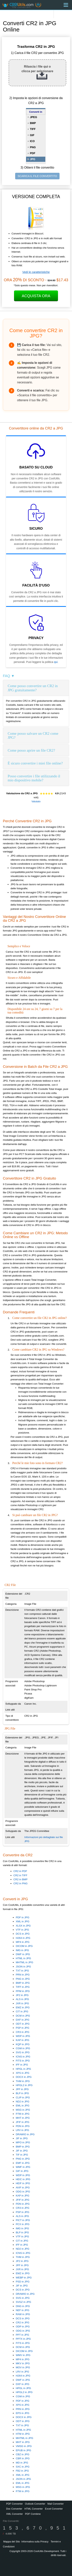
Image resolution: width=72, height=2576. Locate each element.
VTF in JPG (22, 1929)
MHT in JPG (23, 2117)
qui (56, 661)
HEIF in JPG (23, 2183)
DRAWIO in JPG (25, 2134)
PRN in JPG (23, 1974)
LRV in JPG (22, 2130)
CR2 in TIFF (20, 1875)
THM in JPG (23, 2081)
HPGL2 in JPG (24, 2085)
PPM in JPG (23, 1991)
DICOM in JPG (24, 1946)
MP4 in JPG (22, 1942)
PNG (33, 147)
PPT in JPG (22, 2334)
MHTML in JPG (24, 1962)
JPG (32, 159)
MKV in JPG (23, 2363)
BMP (33, 123)
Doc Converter (14, 2508)
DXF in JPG (22, 2019)
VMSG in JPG (24, 2446)
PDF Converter (14, 2503)
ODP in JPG (23, 2326)
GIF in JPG (22, 2171)
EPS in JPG (22, 2413)
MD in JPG (22, 2462)
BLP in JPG (22, 2093)
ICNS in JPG (23, 2056)
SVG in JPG (23, 2052)
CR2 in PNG (20, 1883)
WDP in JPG (23, 2036)
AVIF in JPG (23, 2187)
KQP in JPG (23, 2044)
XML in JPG (22, 1921)
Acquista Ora (36, 296)
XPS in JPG (22, 2072)
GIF (32, 135)
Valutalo (36, 801)
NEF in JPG (22, 2310)
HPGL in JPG (23, 2068)
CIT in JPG (22, 2011)
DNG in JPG (23, 2306)
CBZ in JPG (22, 2454)
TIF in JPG (22, 2154)
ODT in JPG (23, 2023)
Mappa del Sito (11, 2541)
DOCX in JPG (23, 2077)
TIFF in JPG (23, 1986)
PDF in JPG (22, 1917)
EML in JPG (22, 2105)
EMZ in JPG (23, 2007)
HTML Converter (33, 2508)
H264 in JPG (23, 1938)
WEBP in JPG (24, 2277)
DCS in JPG (23, 1933)
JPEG (33, 117)
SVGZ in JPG (23, 2302)
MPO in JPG (23, 2142)
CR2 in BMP (20, 1879)
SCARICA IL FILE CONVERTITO (37, 176)
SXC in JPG (22, 2466)
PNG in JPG (23, 1978)
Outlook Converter (35, 2503)
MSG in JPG (23, 2109)
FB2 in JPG (22, 2470)
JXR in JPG (22, 2003)
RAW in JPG (23, 2314)
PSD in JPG (22, 2281)
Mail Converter (55, 2503)
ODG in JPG (23, 2191)
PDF (32, 153)
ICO (32, 141)
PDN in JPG (23, 2126)
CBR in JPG (23, 2458)
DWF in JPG (23, 1954)
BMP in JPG (23, 1982)
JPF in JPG (22, 2089)
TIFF (33, 129)
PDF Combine (33, 2513)
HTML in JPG (23, 1958)
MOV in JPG (23, 2367)
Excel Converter (54, 2508)
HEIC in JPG (23, 2179)
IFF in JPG (22, 2064)
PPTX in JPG (23, 2338)
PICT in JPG (23, 2220)
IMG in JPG (22, 1950)
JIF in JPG (22, 2138)
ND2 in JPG (22, 2101)
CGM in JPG (23, 2048)
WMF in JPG (23, 2167)
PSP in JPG (22, 2027)
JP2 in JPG (22, 1995)
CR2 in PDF (20, 1871)
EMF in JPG (23, 2163)
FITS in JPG (23, 2060)
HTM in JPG (23, 2433)
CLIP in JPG (23, 2097)
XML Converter (14, 2513)
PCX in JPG (22, 2224)
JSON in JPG (23, 1966)
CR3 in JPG (22, 2032)
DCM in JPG (23, 2015)
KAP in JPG (22, 2040)
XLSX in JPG (23, 1925)
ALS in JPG (22, 1999)
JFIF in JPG (22, 2122)
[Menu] (66, 5)
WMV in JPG (23, 2355)
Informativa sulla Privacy (34, 2541)
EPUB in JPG (23, 2450)
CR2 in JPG (22, 2322)
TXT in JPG (22, 1970)
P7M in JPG (22, 2113)
